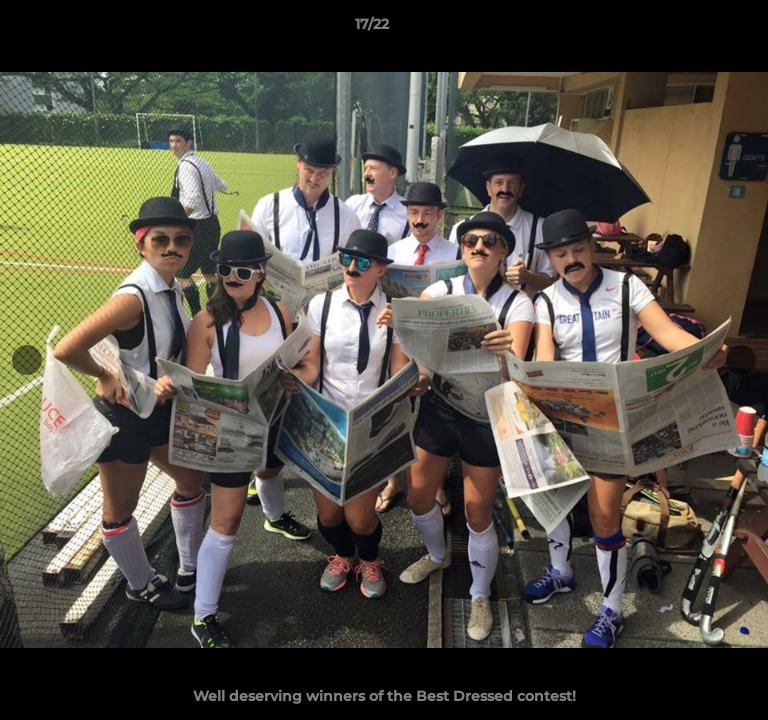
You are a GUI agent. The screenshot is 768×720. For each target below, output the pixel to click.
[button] (696, 29)
